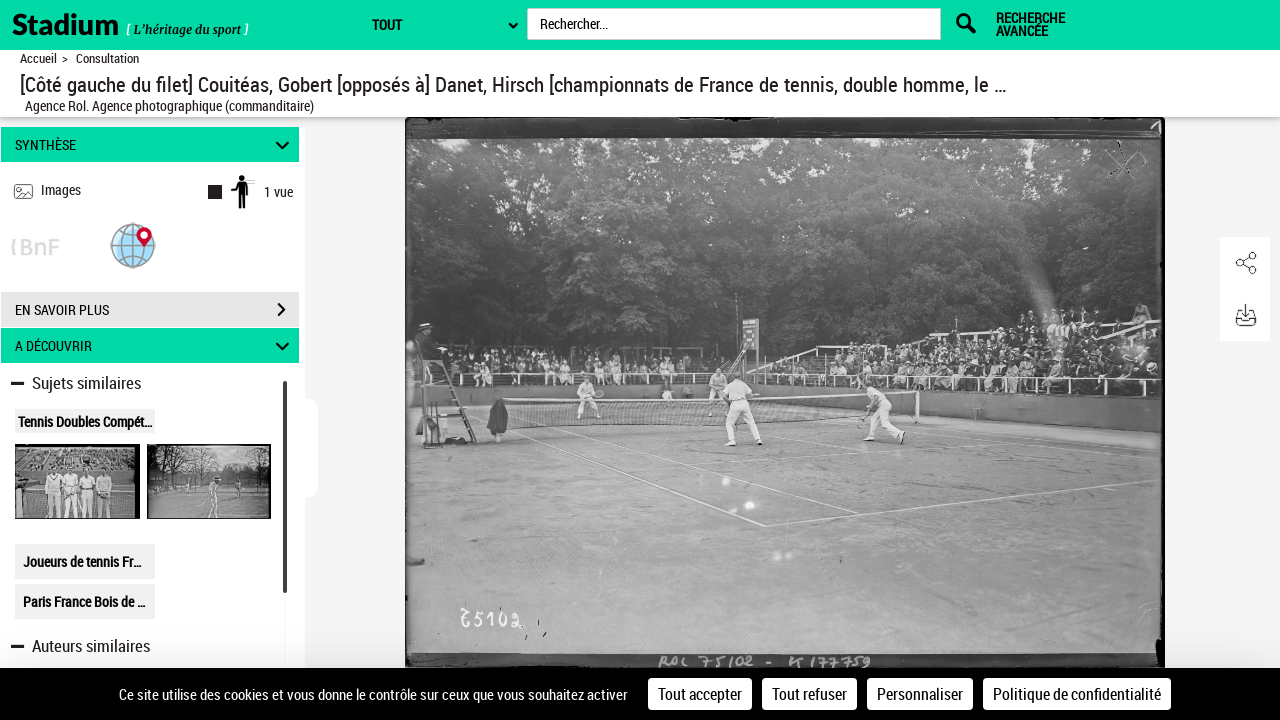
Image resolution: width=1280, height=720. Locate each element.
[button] (133, 244)
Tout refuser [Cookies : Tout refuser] (809, 694)
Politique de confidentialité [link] (1077, 694)
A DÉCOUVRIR (155, 345)
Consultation (107, 58)
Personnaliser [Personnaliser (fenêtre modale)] (920, 694)
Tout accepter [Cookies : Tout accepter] (700, 694)
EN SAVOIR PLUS (157, 310)
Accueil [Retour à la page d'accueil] (38, 58)
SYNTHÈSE (155, 144)
